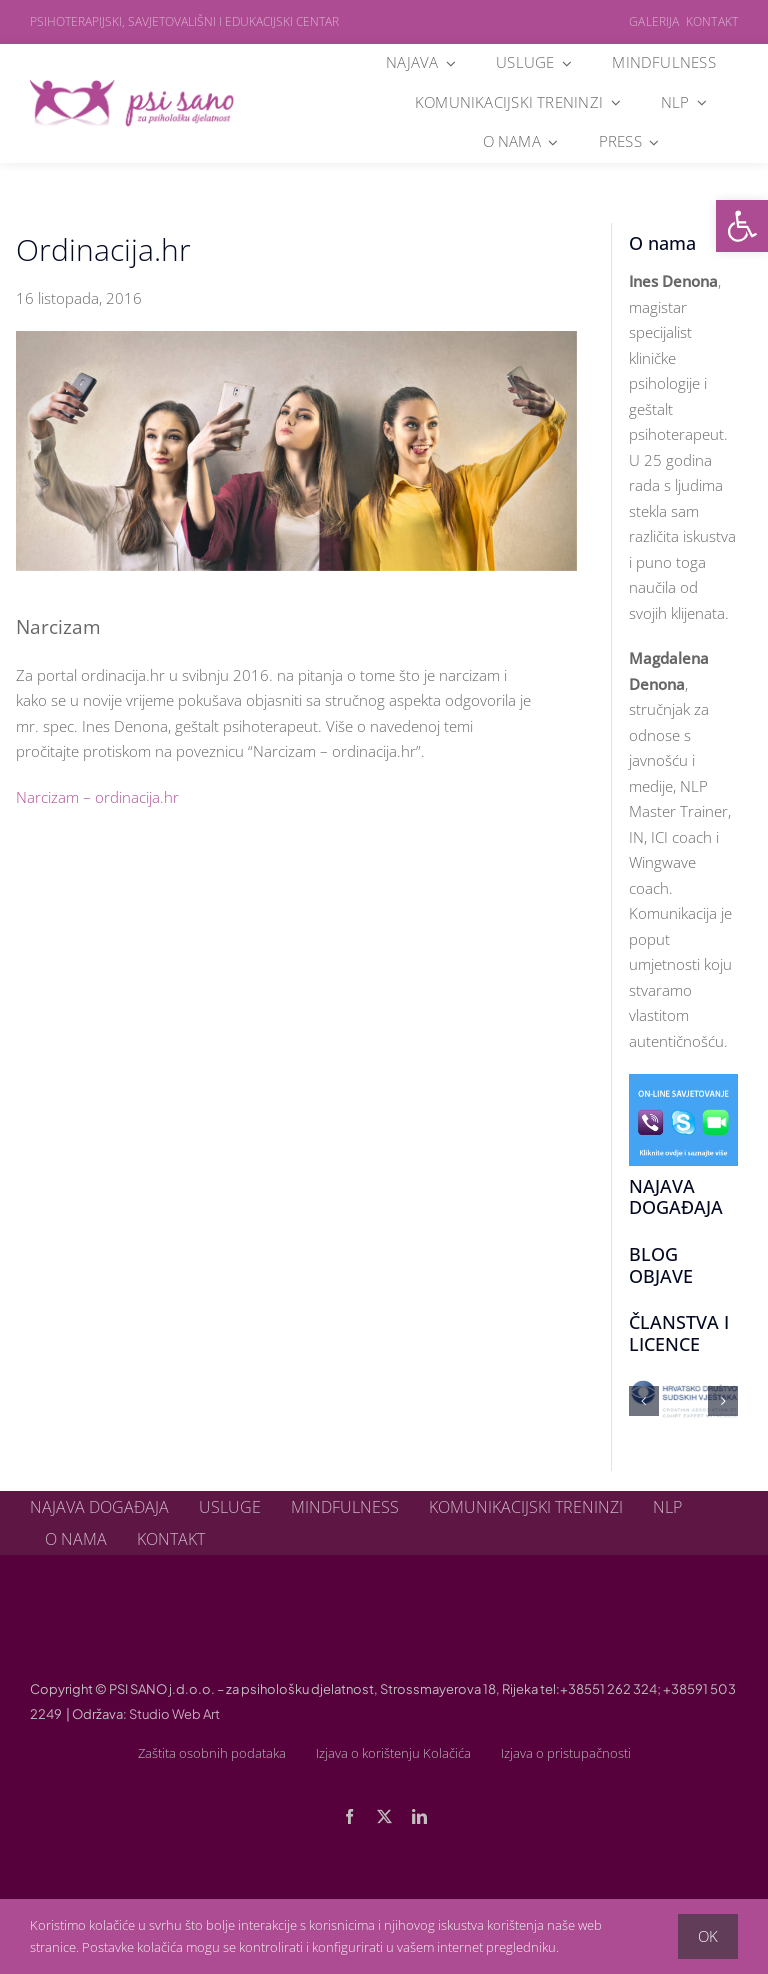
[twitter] (384, 1816)
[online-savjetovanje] (683, 1081)
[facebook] (349, 1816)
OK (708, 1936)
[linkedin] (419, 1816)
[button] (742, 226)
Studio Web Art (174, 1714)
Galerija (654, 21)
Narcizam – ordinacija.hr (97, 797)
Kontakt (712, 21)
